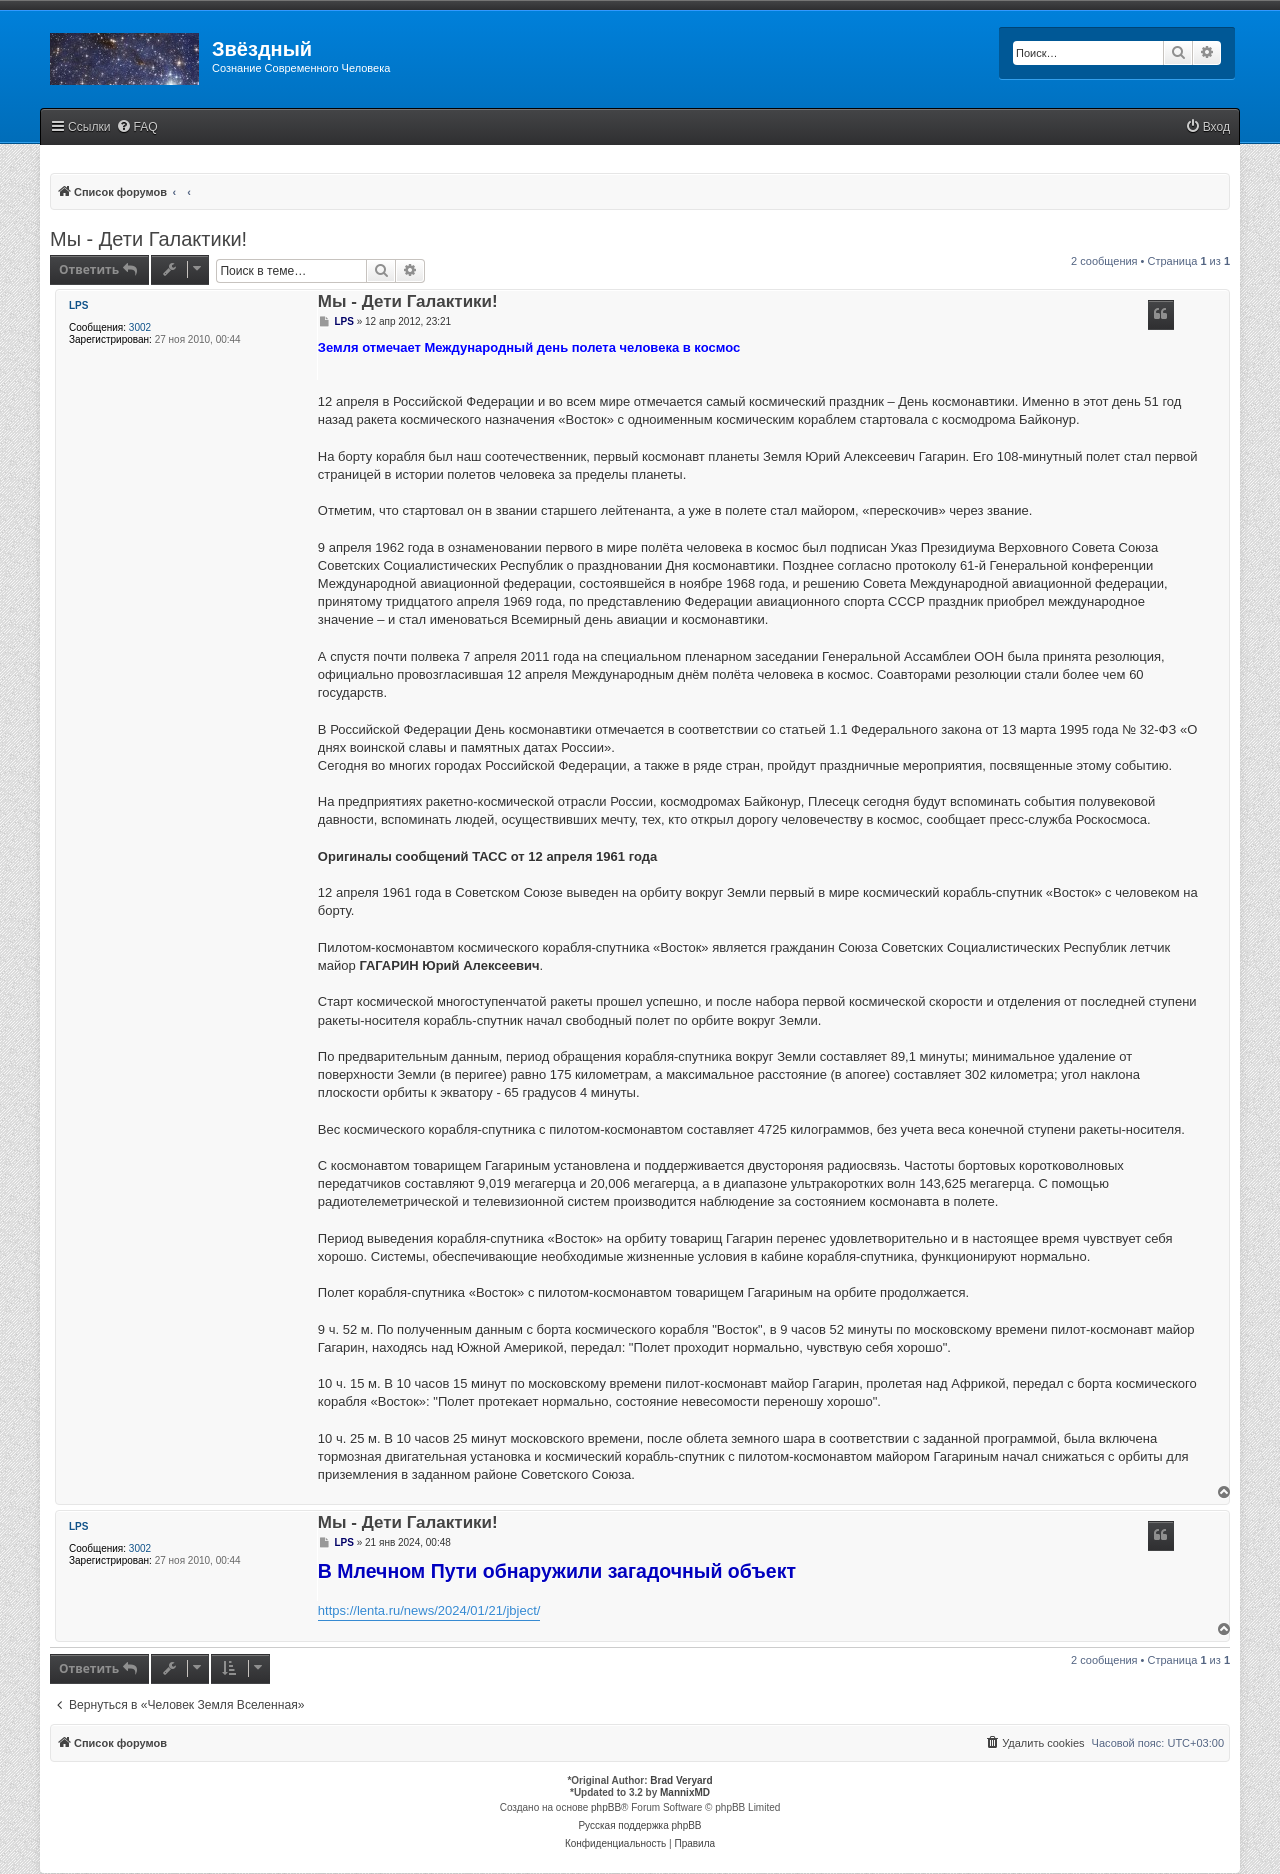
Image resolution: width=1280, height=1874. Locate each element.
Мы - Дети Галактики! (148, 239)
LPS (78, 305)
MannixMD (685, 1792)
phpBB (606, 1807)
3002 (140, 327)
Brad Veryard (681, 1780)
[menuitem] (137, 127)
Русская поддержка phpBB (639, 1825)
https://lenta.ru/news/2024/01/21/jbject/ (429, 1610)
